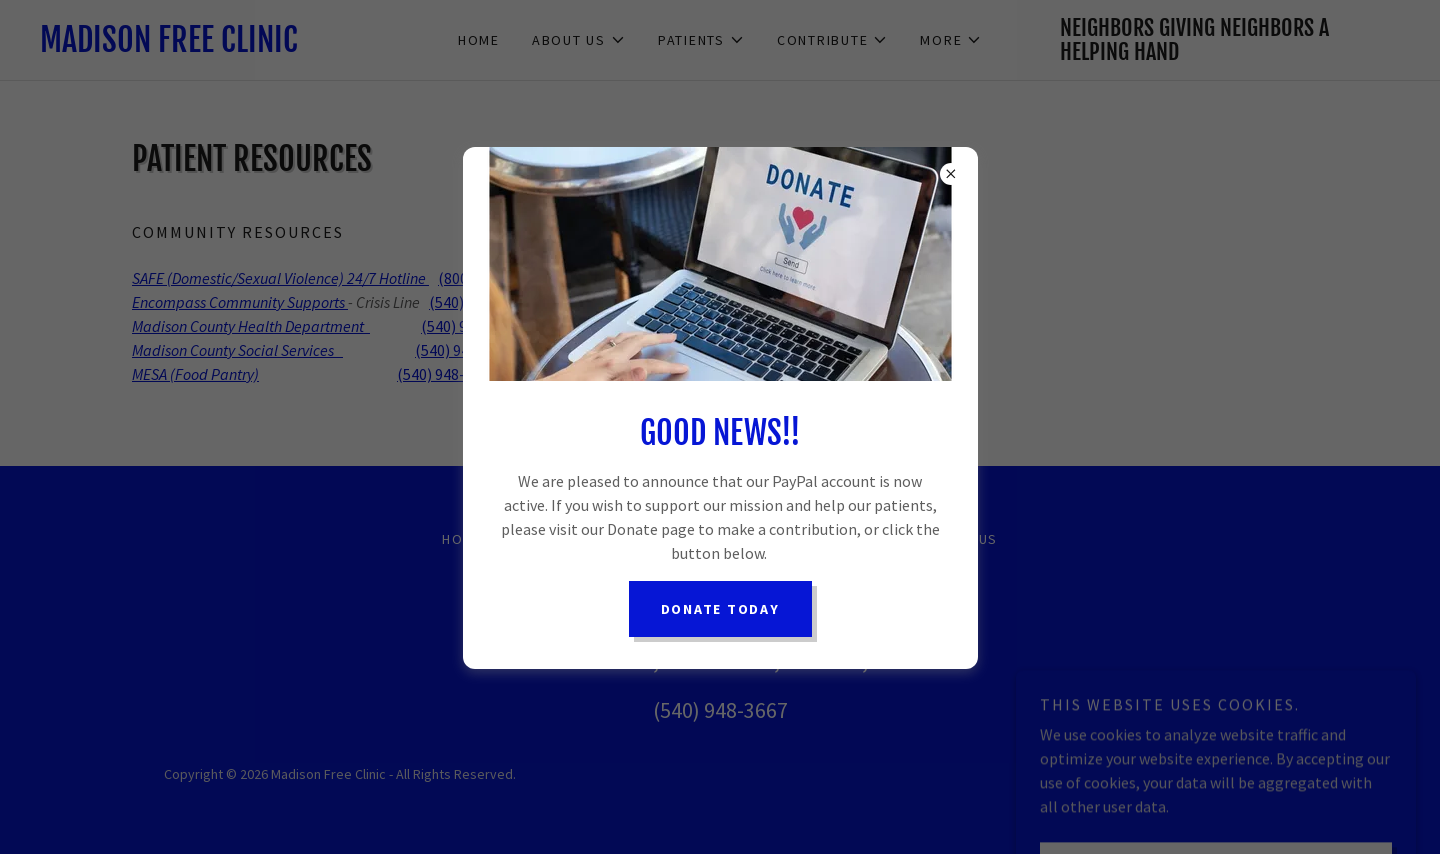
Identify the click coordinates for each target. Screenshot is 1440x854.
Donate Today (720, 609)
